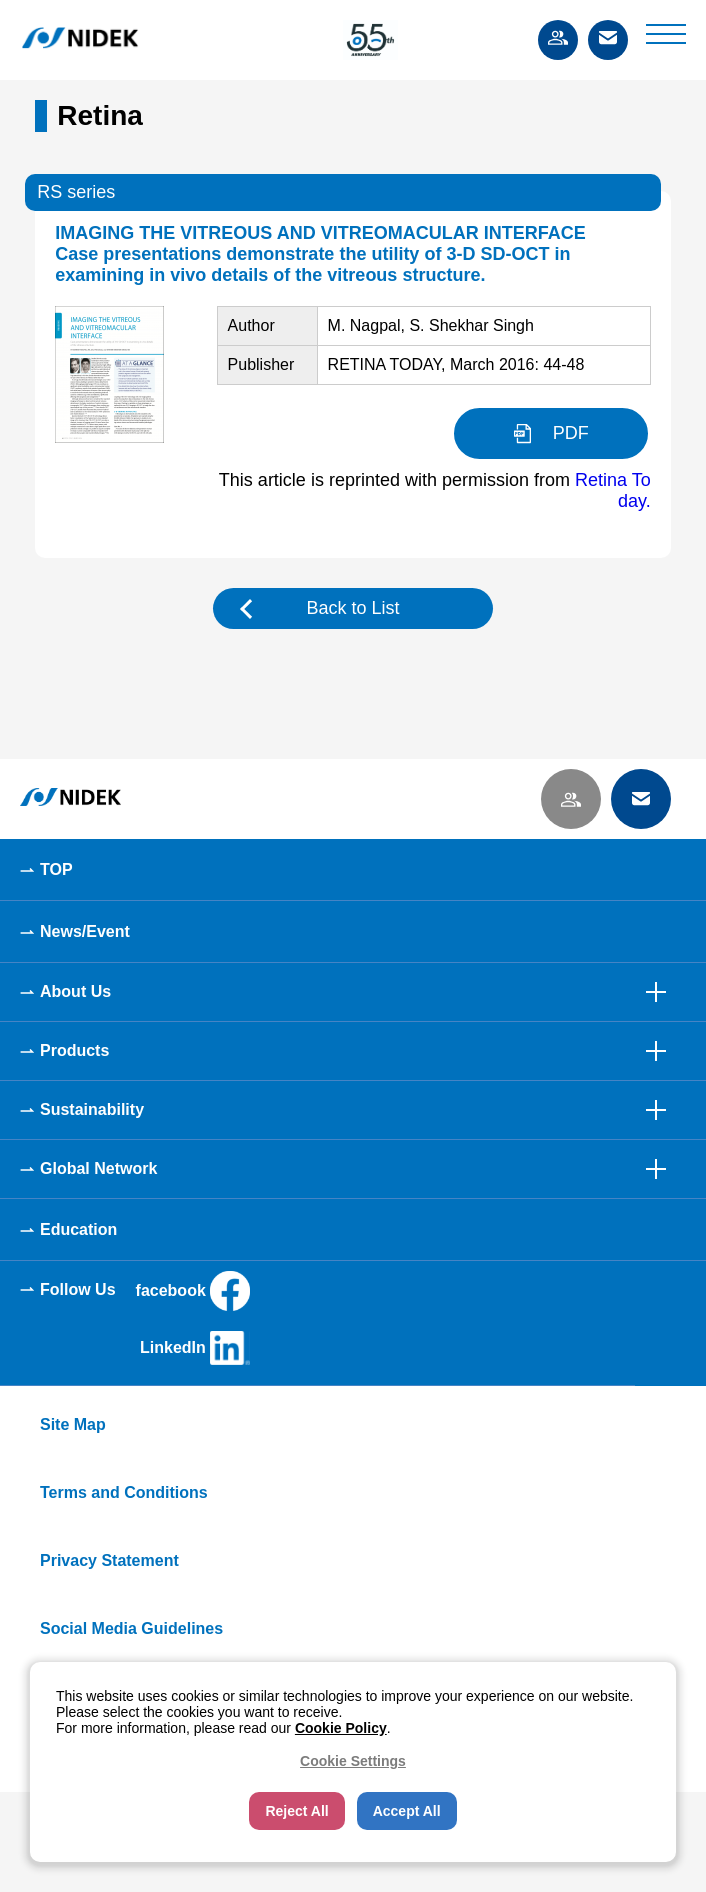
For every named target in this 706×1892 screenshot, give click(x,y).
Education (78, 1229)
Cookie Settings (353, 1761)
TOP (56, 869)
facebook (193, 1291)
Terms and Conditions (124, 1492)
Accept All (407, 1811)
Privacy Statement (109, 1560)
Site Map (73, 1424)
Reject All (296, 1811)
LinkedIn (195, 1348)
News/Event (85, 931)
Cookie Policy (341, 1728)
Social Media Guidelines (131, 1628)
